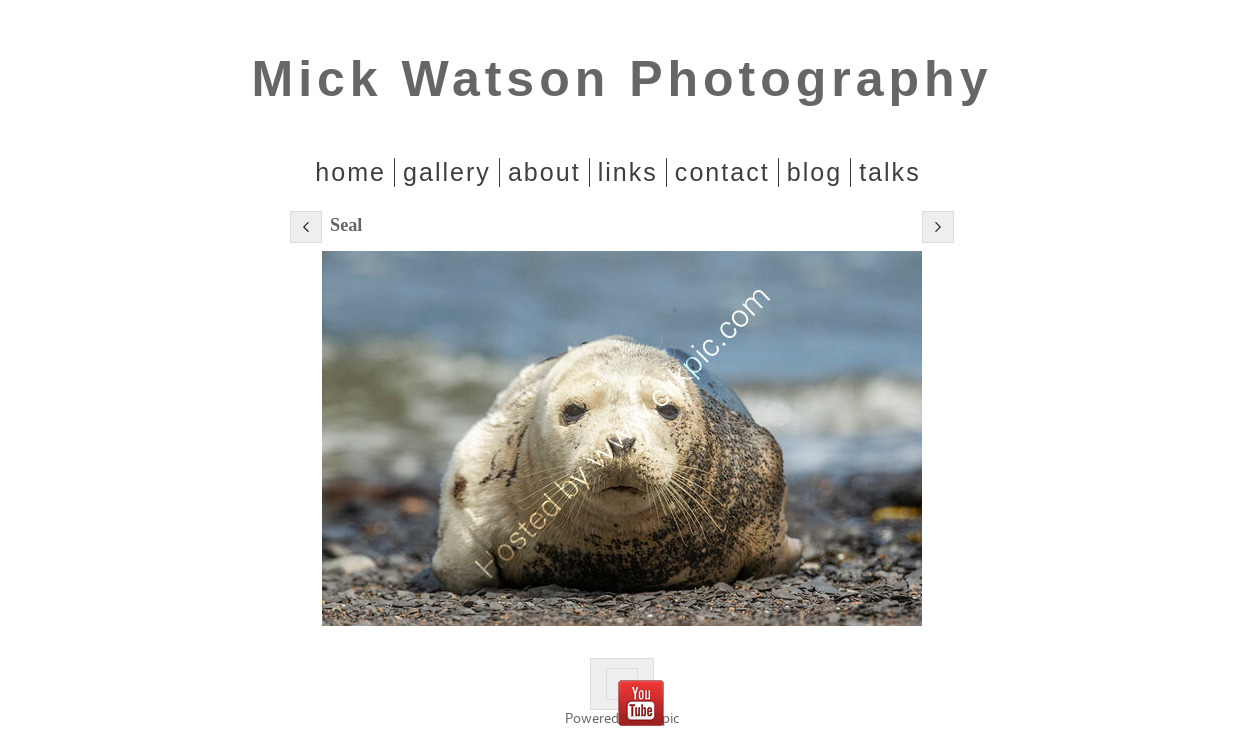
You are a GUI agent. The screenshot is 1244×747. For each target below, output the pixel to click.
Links (628, 172)
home (350, 172)
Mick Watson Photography (622, 79)
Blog (814, 172)
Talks (890, 172)
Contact (722, 172)
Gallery (447, 172)
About (544, 172)
